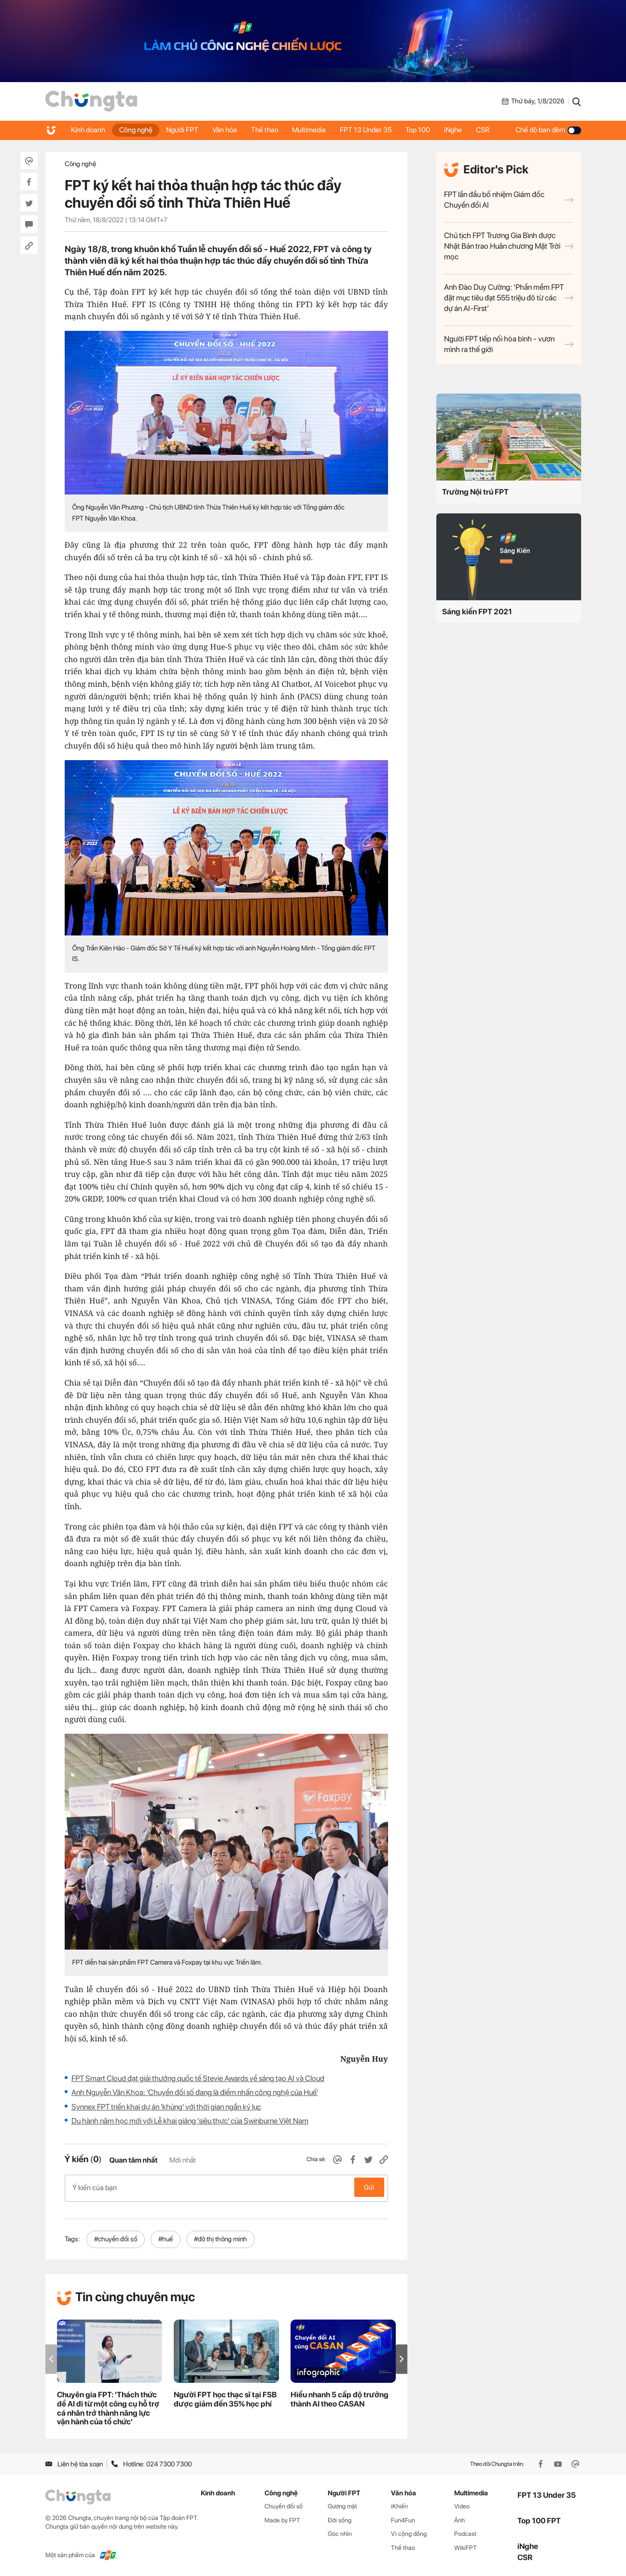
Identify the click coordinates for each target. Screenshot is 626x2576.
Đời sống (339, 2518)
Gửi (369, 2187)
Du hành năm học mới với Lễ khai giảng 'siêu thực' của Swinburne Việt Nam (189, 2120)
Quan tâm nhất (133, 2160)
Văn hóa (227, 130)
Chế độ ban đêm (548, 130)
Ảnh (459, 2518)
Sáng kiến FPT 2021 (477, 611)
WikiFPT (465, 2546)
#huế (165, 2237)
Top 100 (423, 130)
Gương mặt (342, 2504)
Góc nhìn (340, 2532)
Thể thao (267, 130)
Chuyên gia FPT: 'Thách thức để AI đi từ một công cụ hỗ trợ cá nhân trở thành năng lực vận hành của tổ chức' (108, 2407)
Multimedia (313, 130)
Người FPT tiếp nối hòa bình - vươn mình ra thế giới (508, 344)
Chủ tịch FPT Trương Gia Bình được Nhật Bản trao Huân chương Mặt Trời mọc (508, 246)
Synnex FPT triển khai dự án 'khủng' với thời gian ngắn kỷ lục (166, 2106)
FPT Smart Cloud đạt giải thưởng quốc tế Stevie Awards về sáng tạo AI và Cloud (197, 2078)
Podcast (465, 2532)
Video (462, 2504)
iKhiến (399, 2504)
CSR (489, 130)
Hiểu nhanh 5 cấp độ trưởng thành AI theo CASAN (340, 2398)
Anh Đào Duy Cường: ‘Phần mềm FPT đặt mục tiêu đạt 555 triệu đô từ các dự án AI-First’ (508, 298)
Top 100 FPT (539, 2518)
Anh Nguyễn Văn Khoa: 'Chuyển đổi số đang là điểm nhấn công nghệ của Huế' (194, 2092)
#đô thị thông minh (220, 2237)
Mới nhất (182, 2160)
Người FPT (184, 130)
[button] (401, 2357)
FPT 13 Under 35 (370, 130)
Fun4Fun (403, 2518)
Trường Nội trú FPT (475, 491)
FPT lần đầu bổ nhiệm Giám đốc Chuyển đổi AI (508, 200)
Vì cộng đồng (409, 2532)
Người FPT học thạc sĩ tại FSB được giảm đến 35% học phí (225, 2398)
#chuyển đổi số (115, 2237)
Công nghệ (136, 130)
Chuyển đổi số (283, 2504)
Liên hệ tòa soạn (74, 2462)
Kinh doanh (88, 130)
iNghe (459, 130)
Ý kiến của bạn (226, 2187)
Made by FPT (282, 2518)
